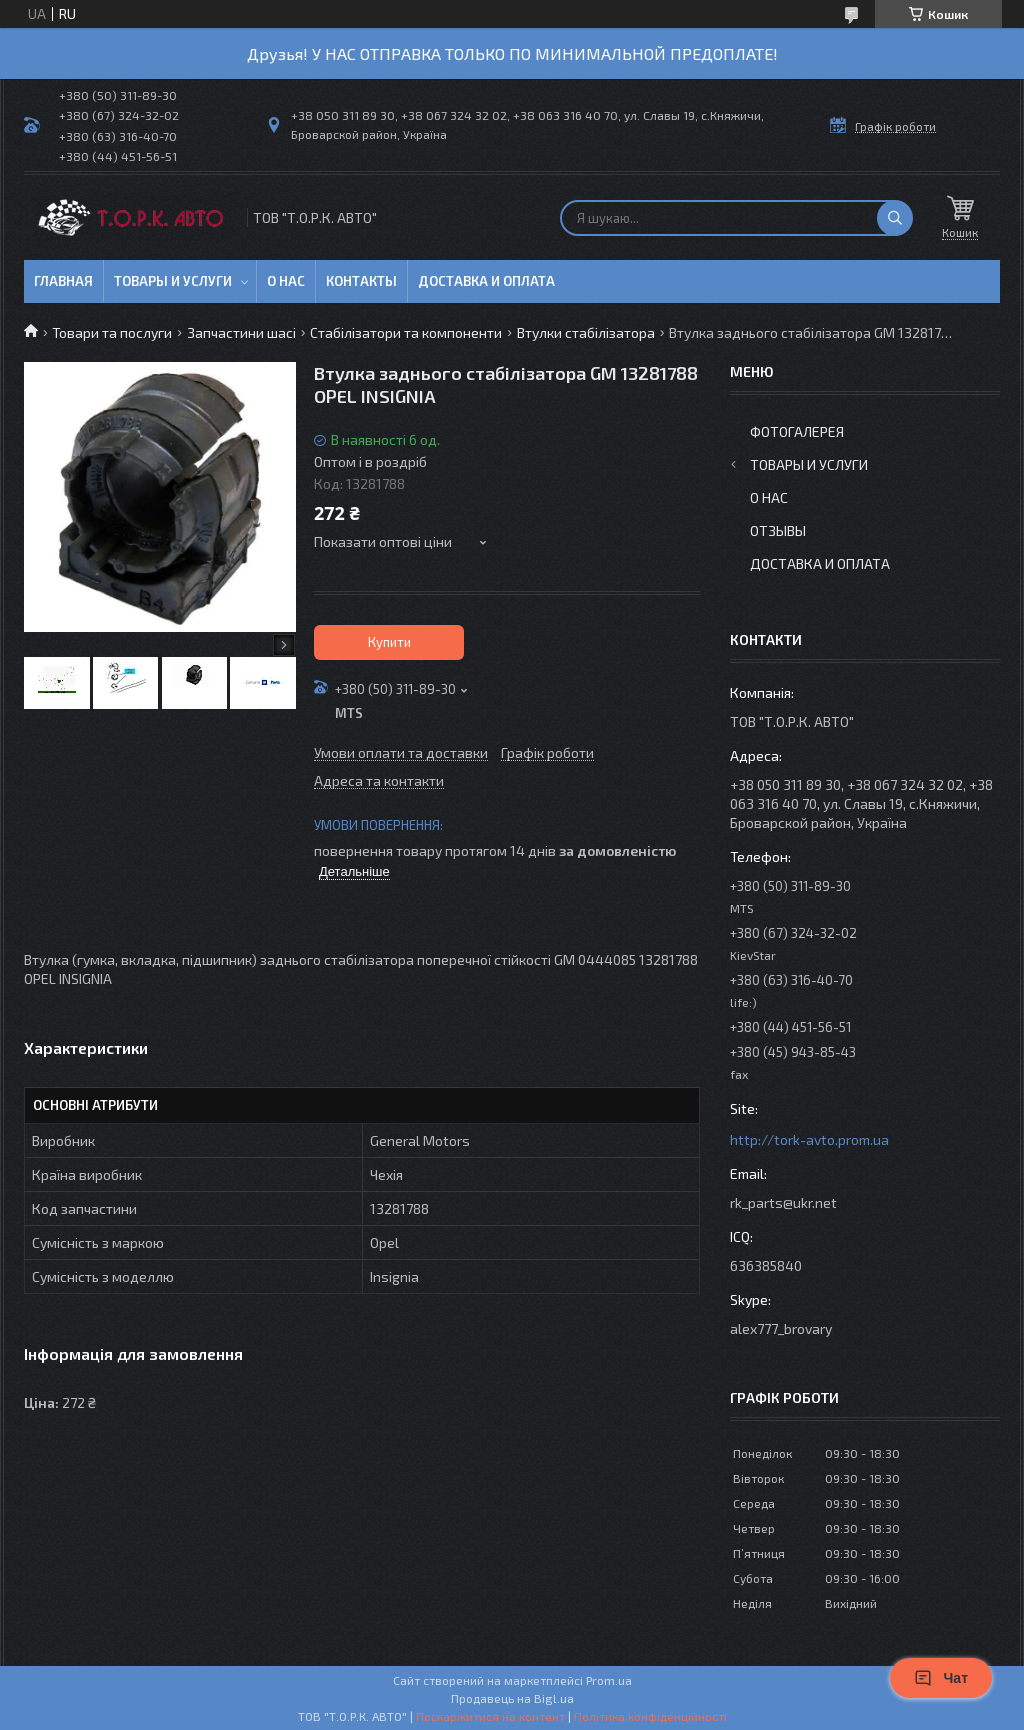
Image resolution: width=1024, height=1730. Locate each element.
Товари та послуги (112, 332)
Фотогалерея (797, 431)
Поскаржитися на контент (490, 1716)
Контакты (361, 281)
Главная (63, 281)
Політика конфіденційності (650, 1716)
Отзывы (778, 530)
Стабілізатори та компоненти (406, 332)
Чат (941, 1678)
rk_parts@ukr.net (783, 1202)
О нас (286, 281)
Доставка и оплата (486, 281)
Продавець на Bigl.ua (512, 1698)
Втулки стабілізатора (586, 332)
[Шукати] (895, 218)
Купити (389, 642)
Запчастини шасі (241, 332)
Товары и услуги (173, 281)
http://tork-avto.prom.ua (809, 1139)
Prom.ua (609, 1680)
